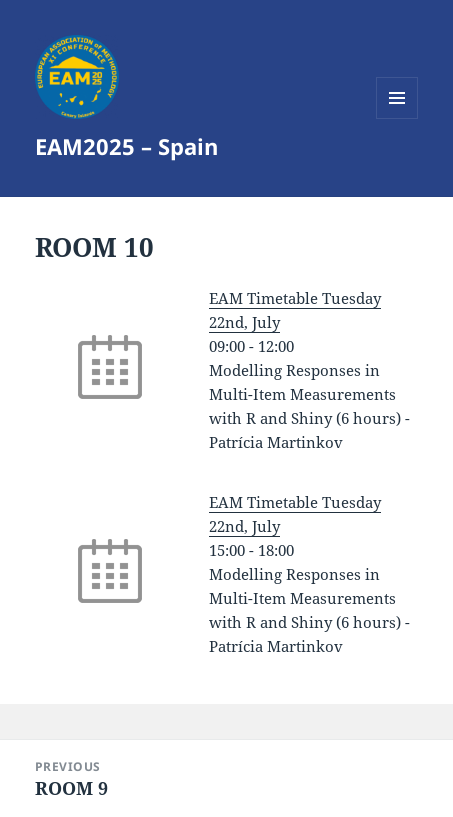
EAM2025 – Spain (126, 146)
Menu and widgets (397, 118)
